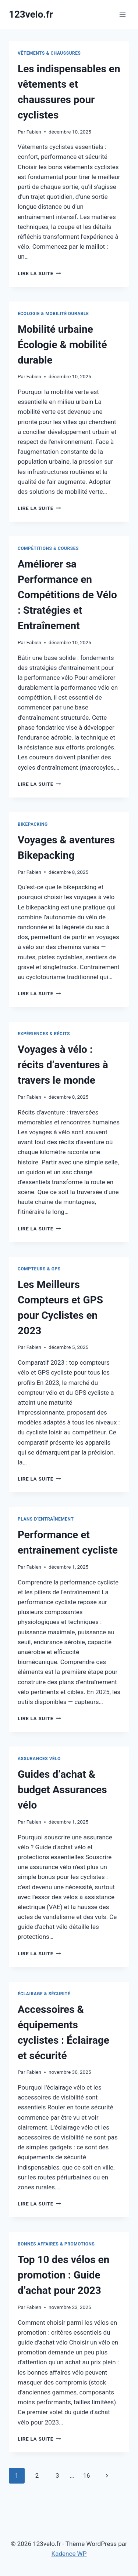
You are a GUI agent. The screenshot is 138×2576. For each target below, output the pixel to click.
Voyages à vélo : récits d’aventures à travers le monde (63, 1064)
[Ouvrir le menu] (122, 14)
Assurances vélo (39, 1758)
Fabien (33, 132)
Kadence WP (69, 2553)
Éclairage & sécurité (44, 1993)
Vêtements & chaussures (49, 53)
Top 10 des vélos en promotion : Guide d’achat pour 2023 (63, 2275)
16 (86, 2475)
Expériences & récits (44, 1033)
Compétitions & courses (48, 548)
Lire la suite (39, 273)
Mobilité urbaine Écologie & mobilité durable (62, 344)
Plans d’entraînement (46, 1519)
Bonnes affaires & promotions (56, 2244)
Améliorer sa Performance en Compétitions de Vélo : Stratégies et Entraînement (67, 595)
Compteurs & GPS (39, 1268)
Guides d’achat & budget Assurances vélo (62, 1789)
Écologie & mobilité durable (53, 313)
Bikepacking (33, 824)
